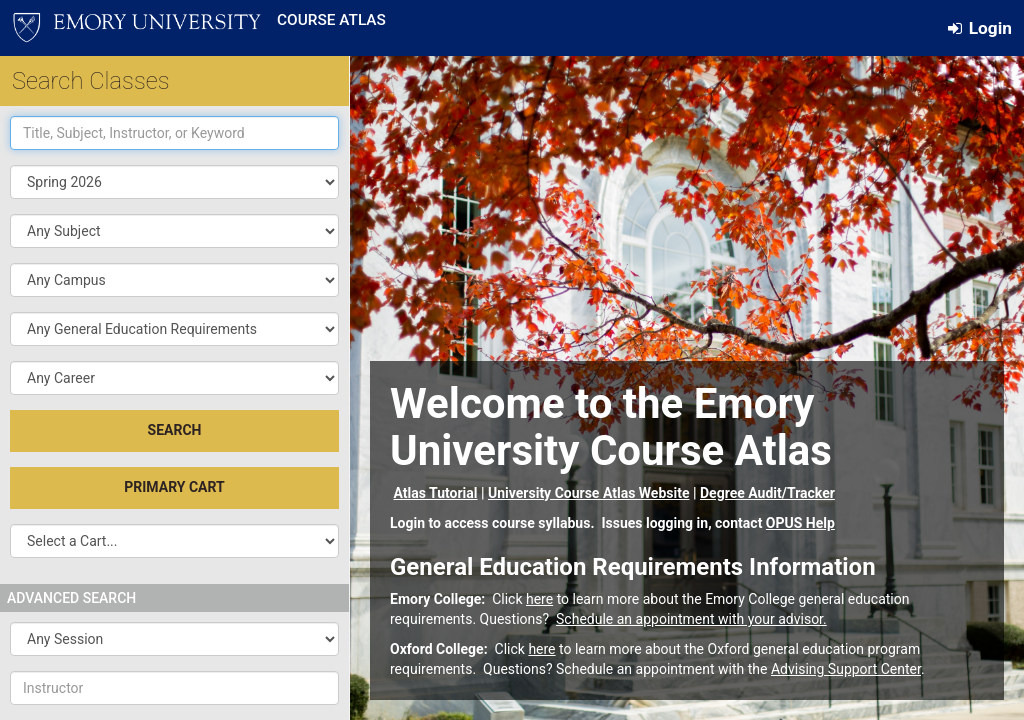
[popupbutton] (174, 231)
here (539, 599)
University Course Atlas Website (588, 493)
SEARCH (175, 430)
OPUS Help (800, 523)
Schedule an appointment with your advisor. (691, 619)
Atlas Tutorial (435, 493)
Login (980, 28)
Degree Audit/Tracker (767, 493)
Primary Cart (174, 487)
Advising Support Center (846, 669)
